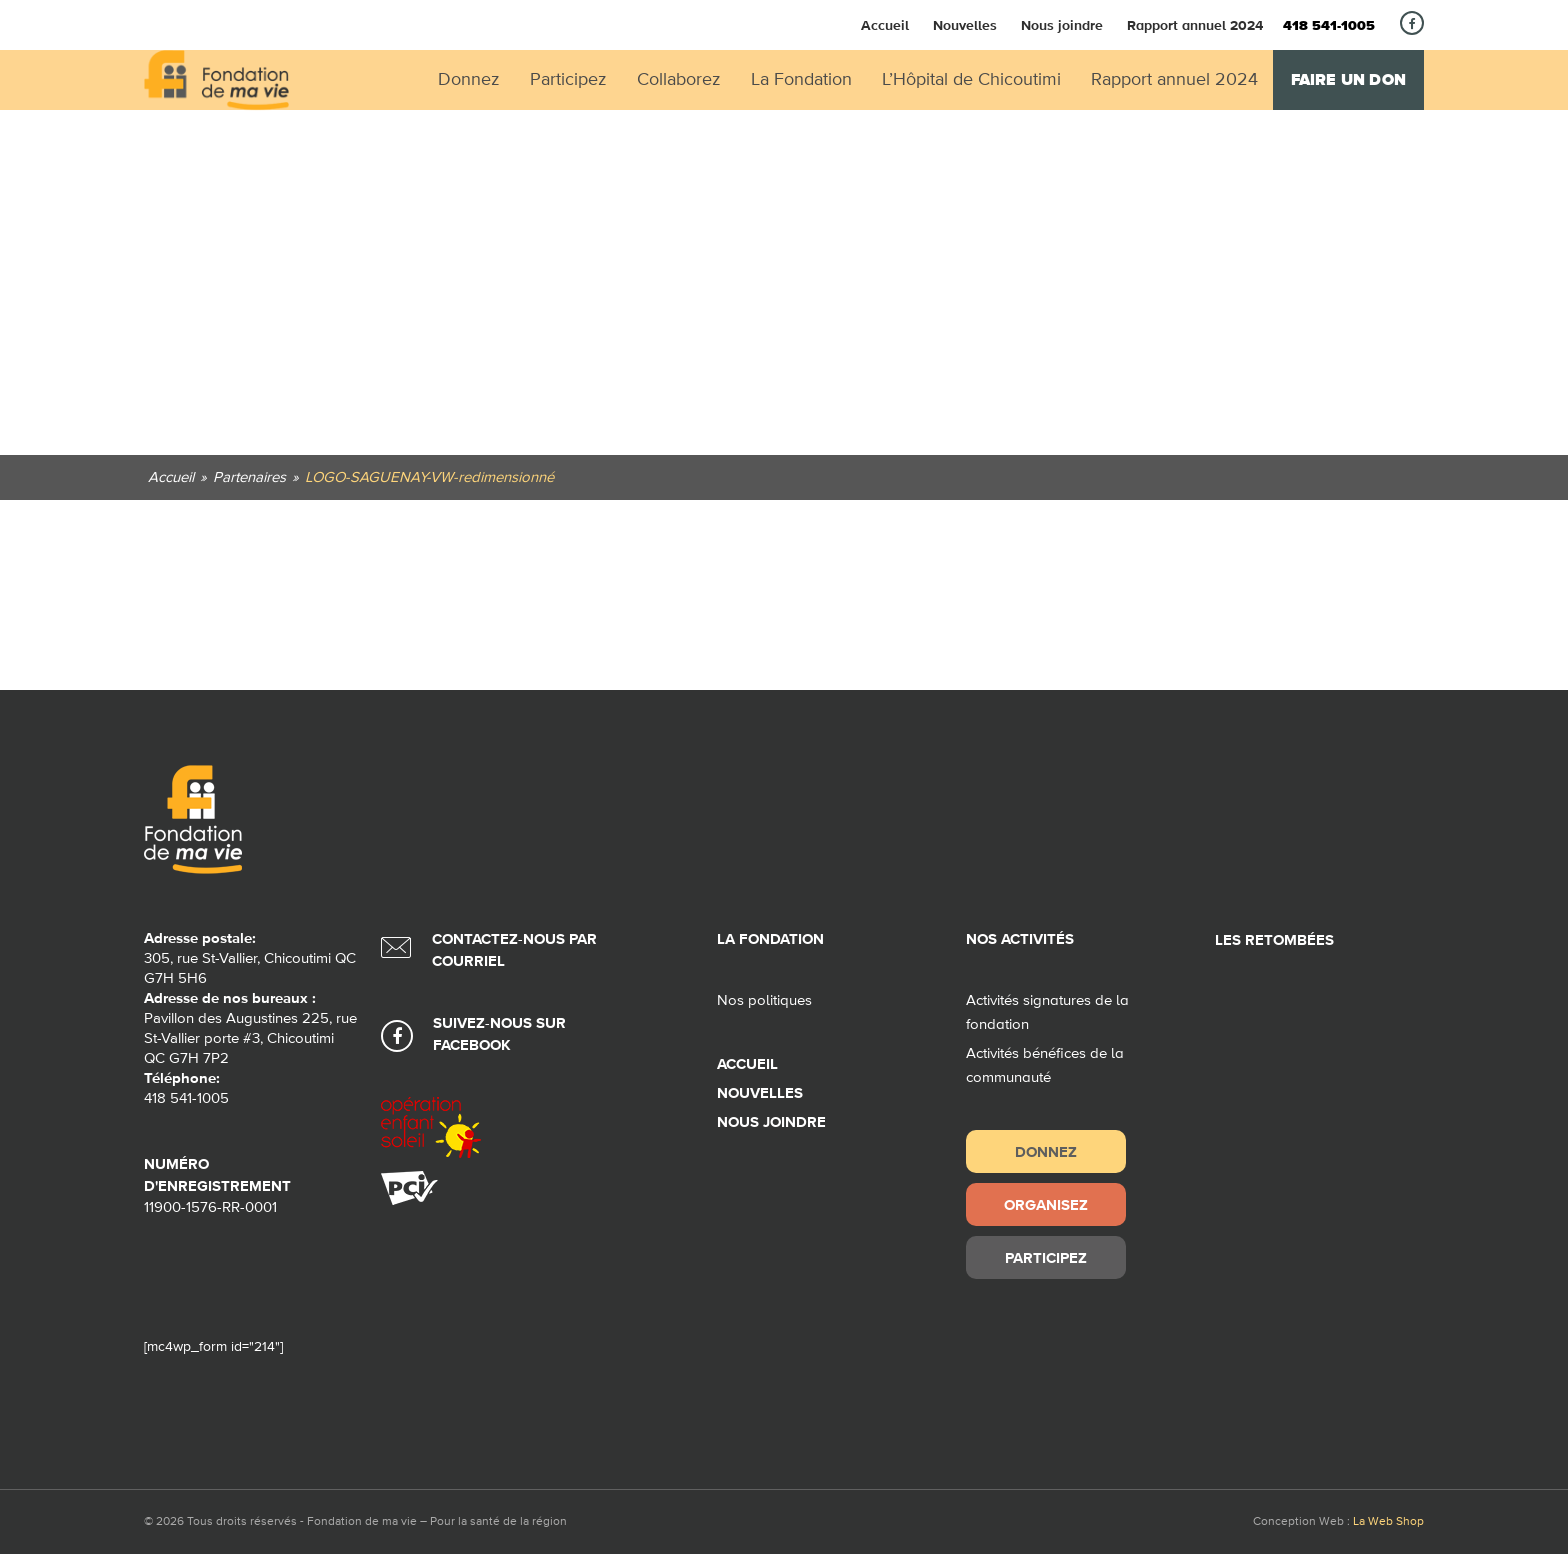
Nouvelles (965, 25)
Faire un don (1348, 80)
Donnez (1046, 1151)
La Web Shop (1388, 1522)
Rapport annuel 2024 (1195, 25)
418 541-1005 (1329, 26)
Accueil (885, 25)
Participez (1046, 1257)
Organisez (1046, 1204)
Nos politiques (764, 1000)
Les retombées (1274, 940)
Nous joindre (1062, 25)
